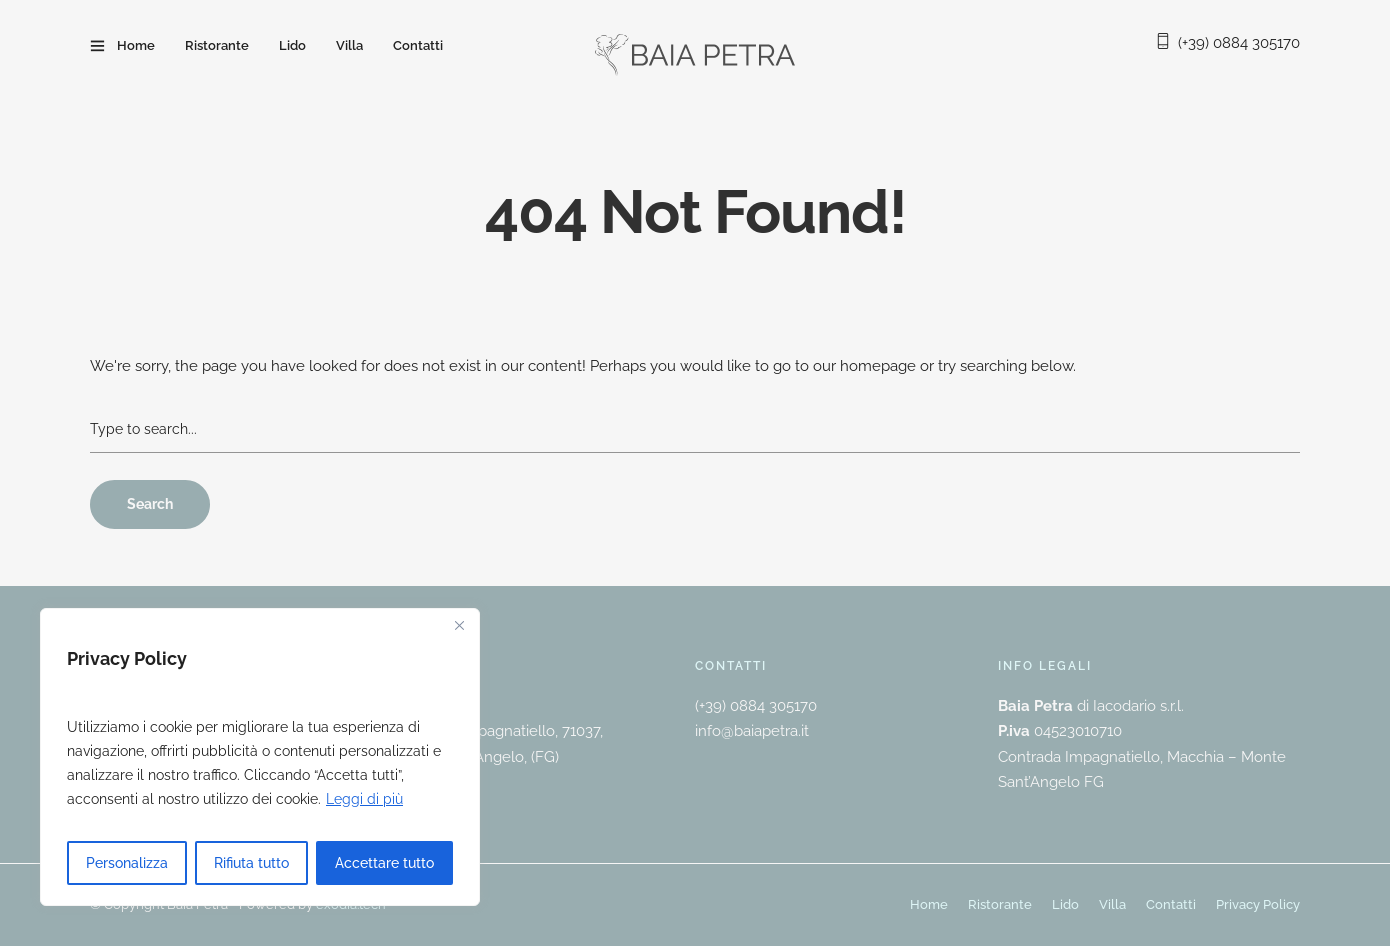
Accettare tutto (384, 863)
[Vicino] (459, 625)
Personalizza (127, 863)
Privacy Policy (1258, 904)
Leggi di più (364, 799)
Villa (349, 45)
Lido (292, 45)
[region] (260, 757)
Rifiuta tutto (251, 863)
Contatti (418, 45)
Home (136, 45)
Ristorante (217, 45)
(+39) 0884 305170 (1239, 43)
